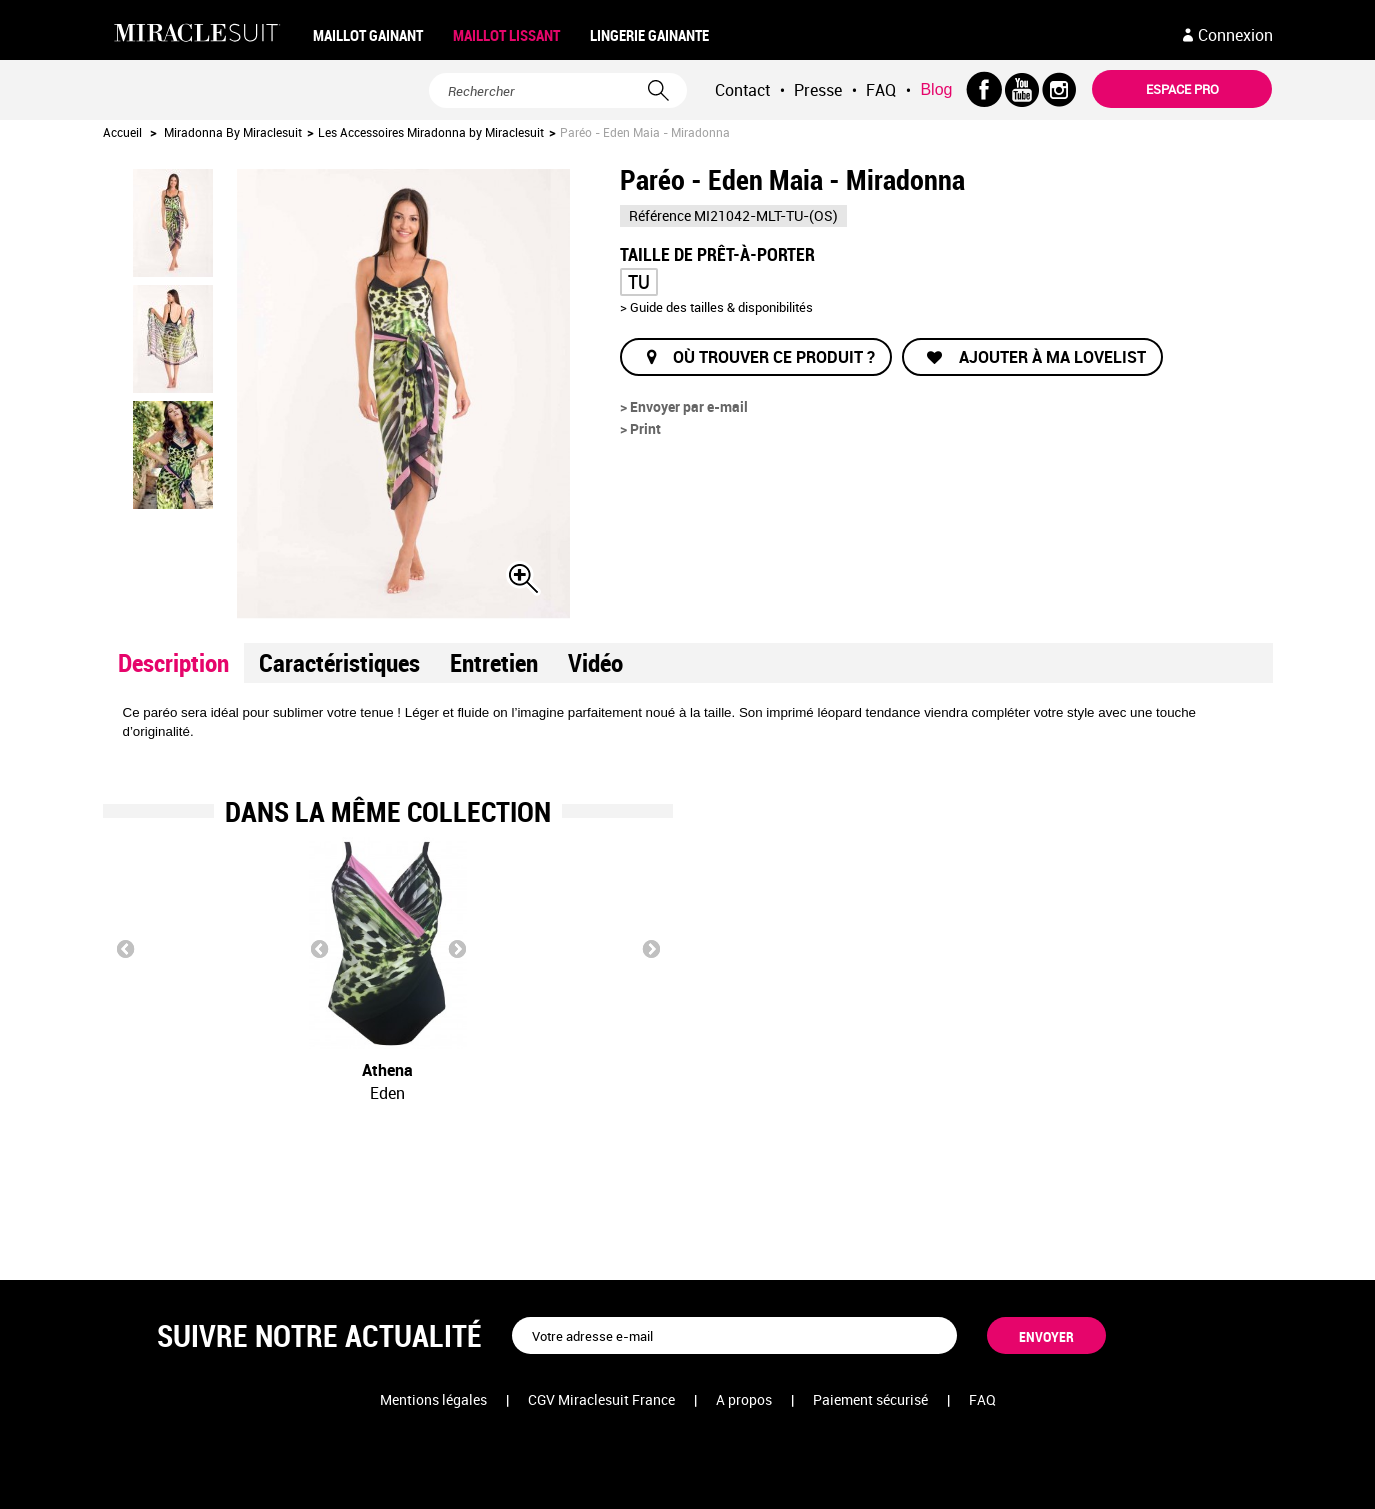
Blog (936, 89)
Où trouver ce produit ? (774, 357)
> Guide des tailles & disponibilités (716, 307)
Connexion (1235, 35)
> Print (640, 428)
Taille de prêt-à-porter (719, 252)
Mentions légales (433, 1399)
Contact (742, 90)
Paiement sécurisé (870, 1399)
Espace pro (1182, 89)
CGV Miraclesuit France (601, 1399)
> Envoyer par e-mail (684, 406)
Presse (818, 90)
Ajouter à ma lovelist (1050, 357)
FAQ (881, 90)
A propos (744, 1399)
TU (639, 281)
